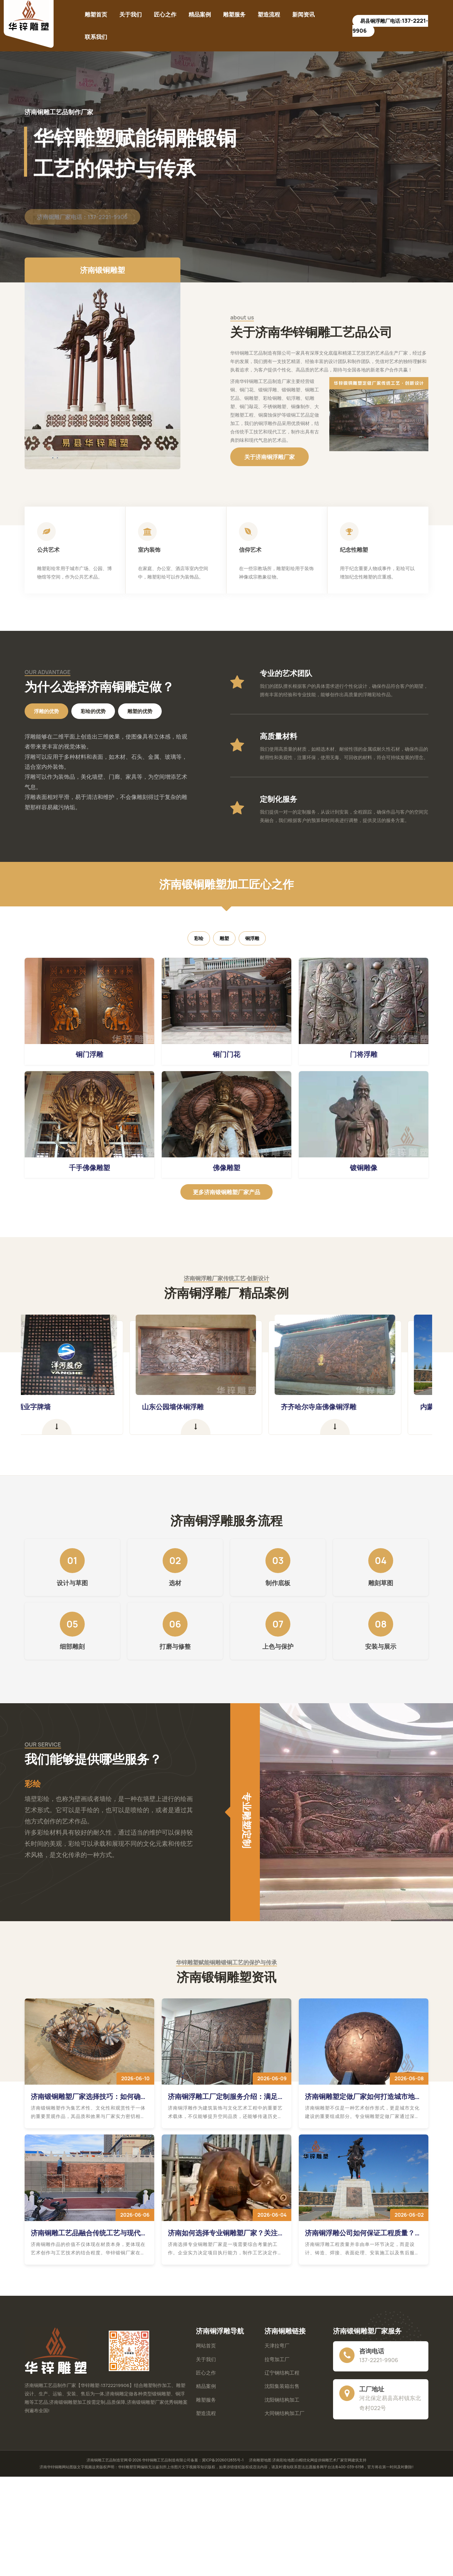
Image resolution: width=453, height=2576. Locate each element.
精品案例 (199, 14)
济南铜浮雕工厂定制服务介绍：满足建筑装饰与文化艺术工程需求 (226, 2096)
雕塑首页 (96, 14)
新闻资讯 (303, 14)
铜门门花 (226, 1054)
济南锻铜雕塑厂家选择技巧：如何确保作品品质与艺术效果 (89, 2096)
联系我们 (96, 36)
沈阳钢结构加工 (282, 2399)
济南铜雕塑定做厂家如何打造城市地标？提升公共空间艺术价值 (360, 2096)
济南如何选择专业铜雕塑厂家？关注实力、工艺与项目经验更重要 (226, 2233)
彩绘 (198, 938)
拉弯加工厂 (277, 2359)
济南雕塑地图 (260, 2460)
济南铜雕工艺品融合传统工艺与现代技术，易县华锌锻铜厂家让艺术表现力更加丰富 (89, 2233)
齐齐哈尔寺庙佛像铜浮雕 (349, 1407)
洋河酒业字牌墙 (57, 1407)
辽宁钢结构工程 (282, 2372)
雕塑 (224, 938)
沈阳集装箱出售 (282, 2386)
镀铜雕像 (363, 1167)
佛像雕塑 (226, 1167)
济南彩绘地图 (283, 2460)
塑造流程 (269, 14)
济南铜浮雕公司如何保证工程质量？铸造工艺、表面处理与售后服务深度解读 (363, 2233)
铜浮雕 (252, 938)
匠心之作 (165, 14)
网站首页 (206, 2345)
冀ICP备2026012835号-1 (223, 2460)
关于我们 (130, 14)
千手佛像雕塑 (89, 1167)
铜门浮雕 (89, 1054)
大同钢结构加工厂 (284, 2413)
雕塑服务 (234, 14)
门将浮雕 (363, 1054)
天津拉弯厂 (277, 2345)
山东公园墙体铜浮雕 (203, 1407)
